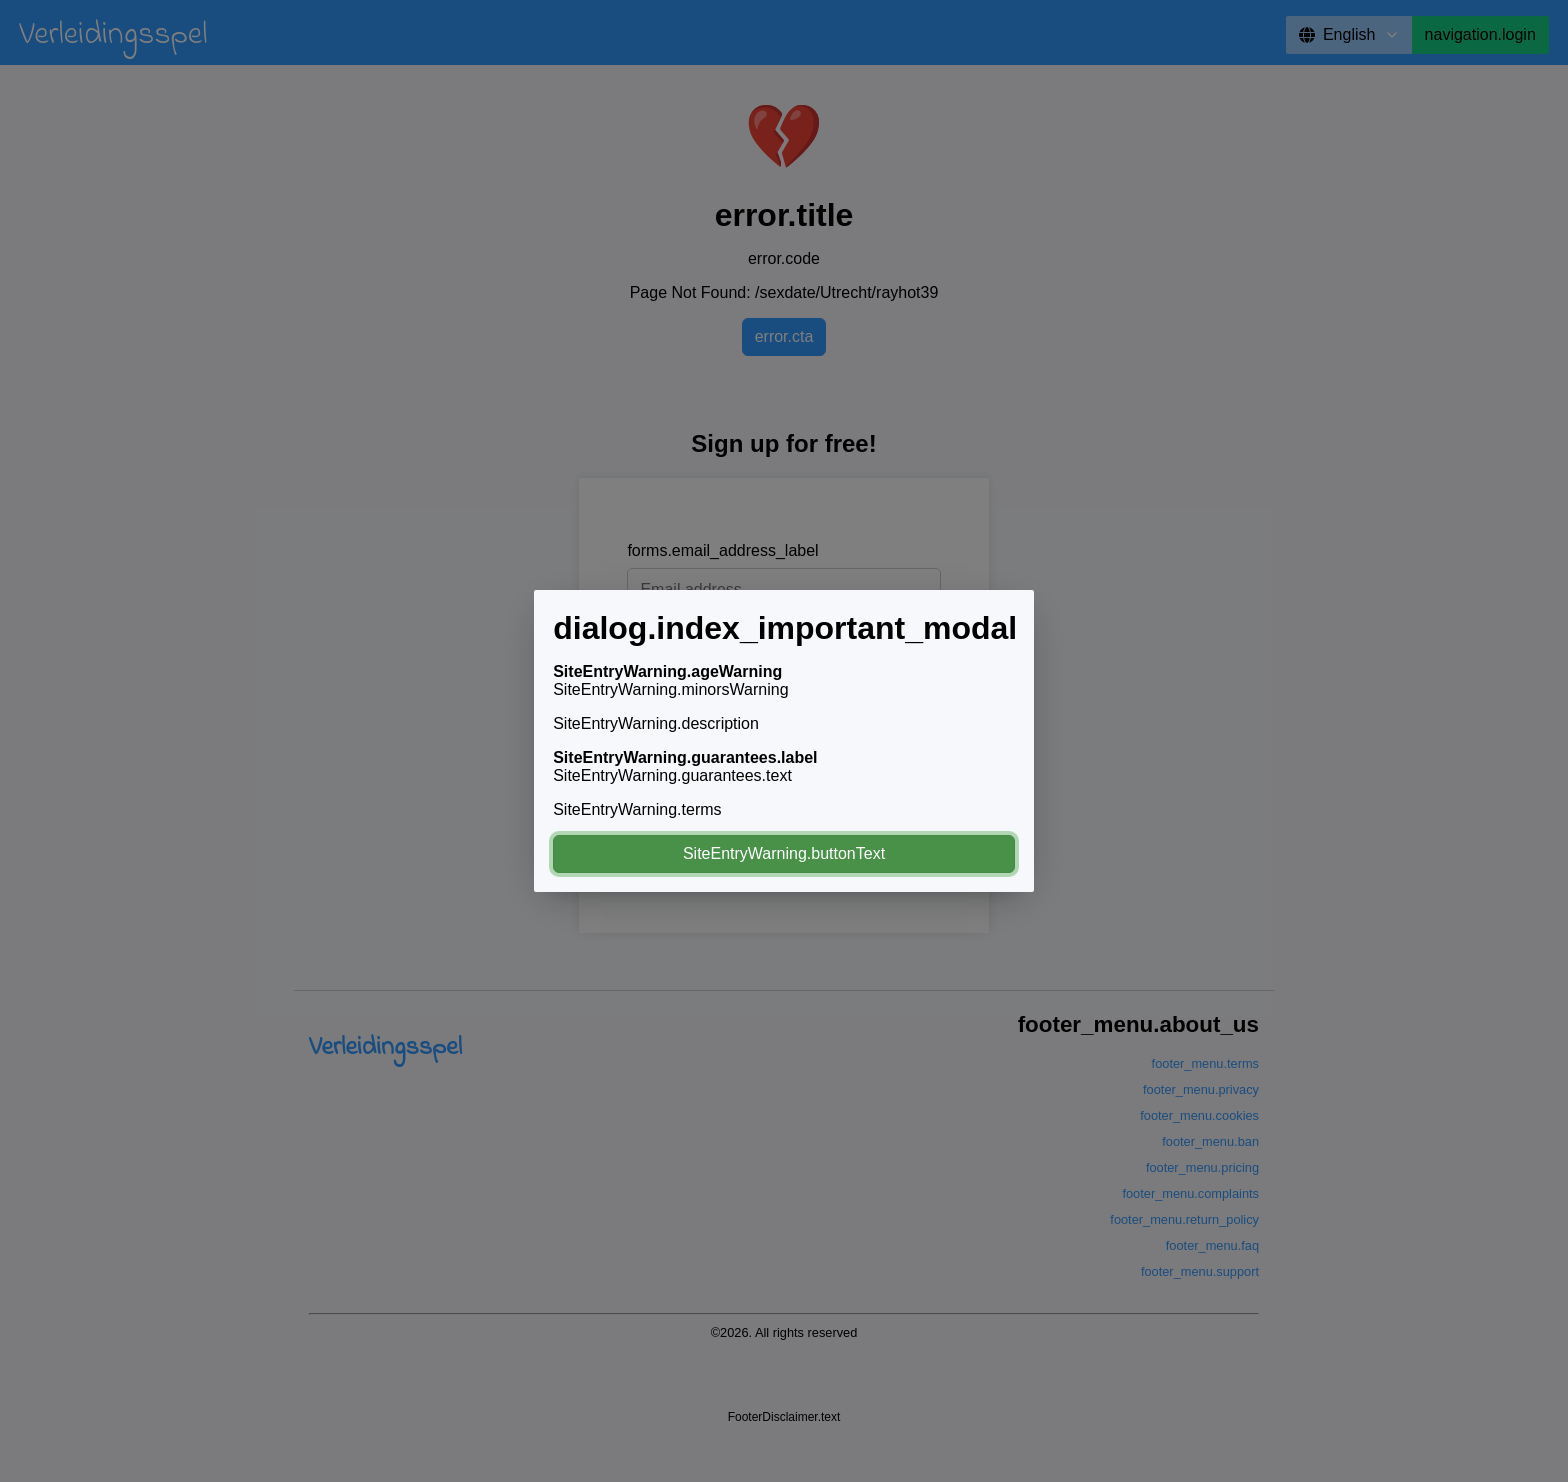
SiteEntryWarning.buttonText (784, 853)
